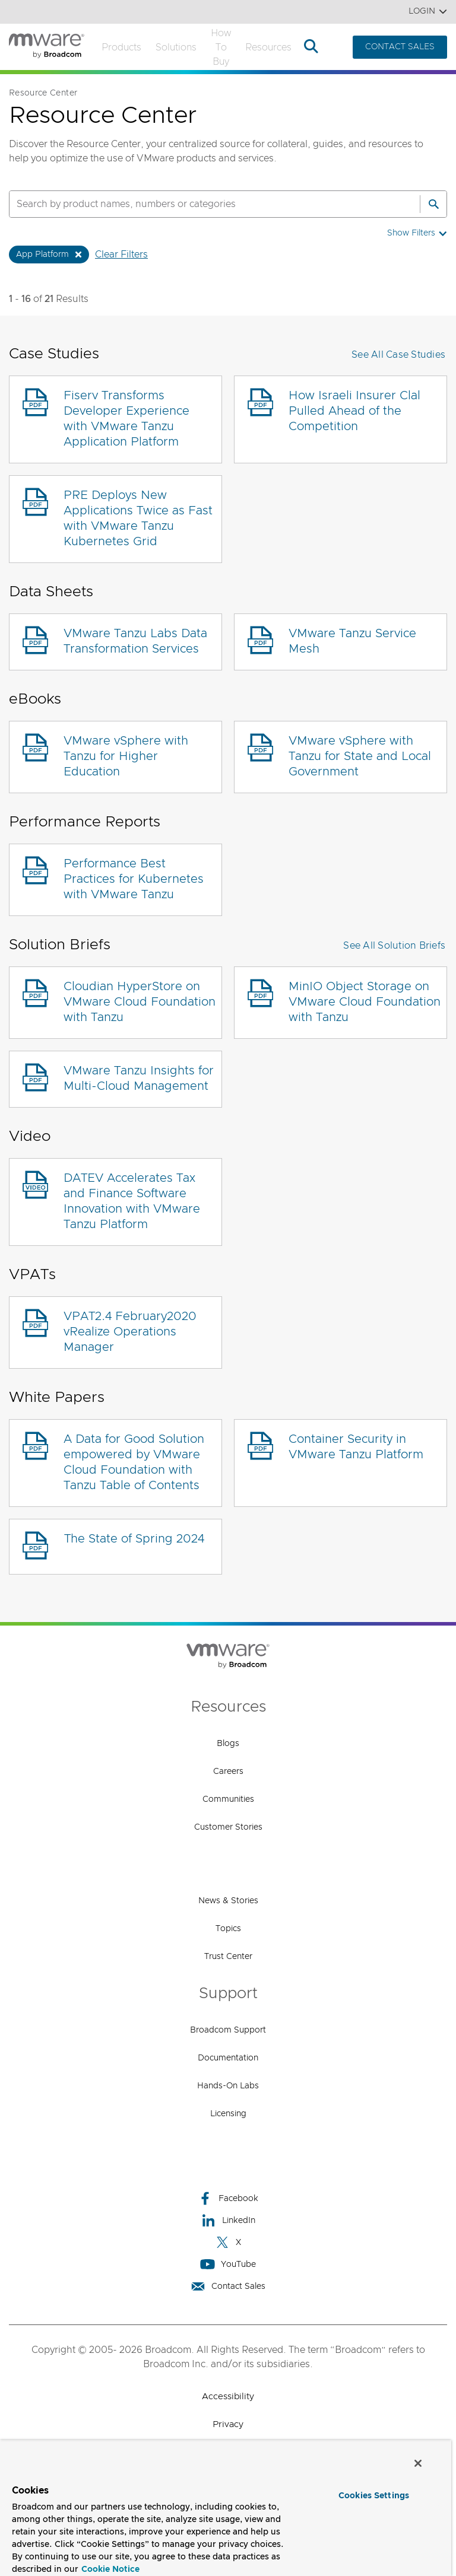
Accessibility (228, 2396)
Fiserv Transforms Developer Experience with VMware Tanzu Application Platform (126, 419)
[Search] (433, 204)
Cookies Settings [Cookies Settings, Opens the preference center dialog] (373, 2496)
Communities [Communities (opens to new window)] (228, 1799)
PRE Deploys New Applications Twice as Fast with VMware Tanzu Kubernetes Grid (138, 518)
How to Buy (221, 47)
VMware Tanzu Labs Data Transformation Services (135, 641)
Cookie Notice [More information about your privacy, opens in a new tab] (110, 2569)
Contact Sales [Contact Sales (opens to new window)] (228, 2286)
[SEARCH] (202, 204)
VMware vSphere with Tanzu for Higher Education (126, 756)
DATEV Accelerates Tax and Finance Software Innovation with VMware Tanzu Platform (132, 1201)
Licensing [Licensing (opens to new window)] (228, 2114)
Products (121, 47)
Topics (228, 1929)
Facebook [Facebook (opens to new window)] (228, 2198)
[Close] (418, 2463)
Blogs (228, 1743)
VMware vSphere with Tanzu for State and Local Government (360, 756)
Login (427, 11)
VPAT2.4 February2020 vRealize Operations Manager (130, 1332)
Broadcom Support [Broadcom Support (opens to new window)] (228, 2030)
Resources (268, 47)
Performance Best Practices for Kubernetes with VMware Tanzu (134, 879)
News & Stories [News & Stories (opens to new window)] (228, 1901)
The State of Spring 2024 (134, 1539)
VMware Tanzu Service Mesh (352, 641)
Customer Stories (228, 1827)
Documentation (228, 2058)
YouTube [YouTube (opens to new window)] (228, 2264)
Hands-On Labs (228, 2086)
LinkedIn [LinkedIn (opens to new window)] (228, 2220)
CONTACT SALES (400, 47)
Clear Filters (121, 254)
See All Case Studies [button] (398, 355)
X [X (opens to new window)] (228, 2242)
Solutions (176, 47)
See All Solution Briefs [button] (394, 945)
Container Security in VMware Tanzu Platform (356, 1447)
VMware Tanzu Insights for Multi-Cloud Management (139, 1078)
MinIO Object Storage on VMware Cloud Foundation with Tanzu (365, 1002)
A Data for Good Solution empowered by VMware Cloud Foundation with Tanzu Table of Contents (134, 1462)
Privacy (228, 2424)
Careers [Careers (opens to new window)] (228, 1771)
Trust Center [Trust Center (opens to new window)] (228, 1956)
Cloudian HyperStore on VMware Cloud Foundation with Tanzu (140, 1002)
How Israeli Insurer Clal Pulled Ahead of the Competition (354, 411)
